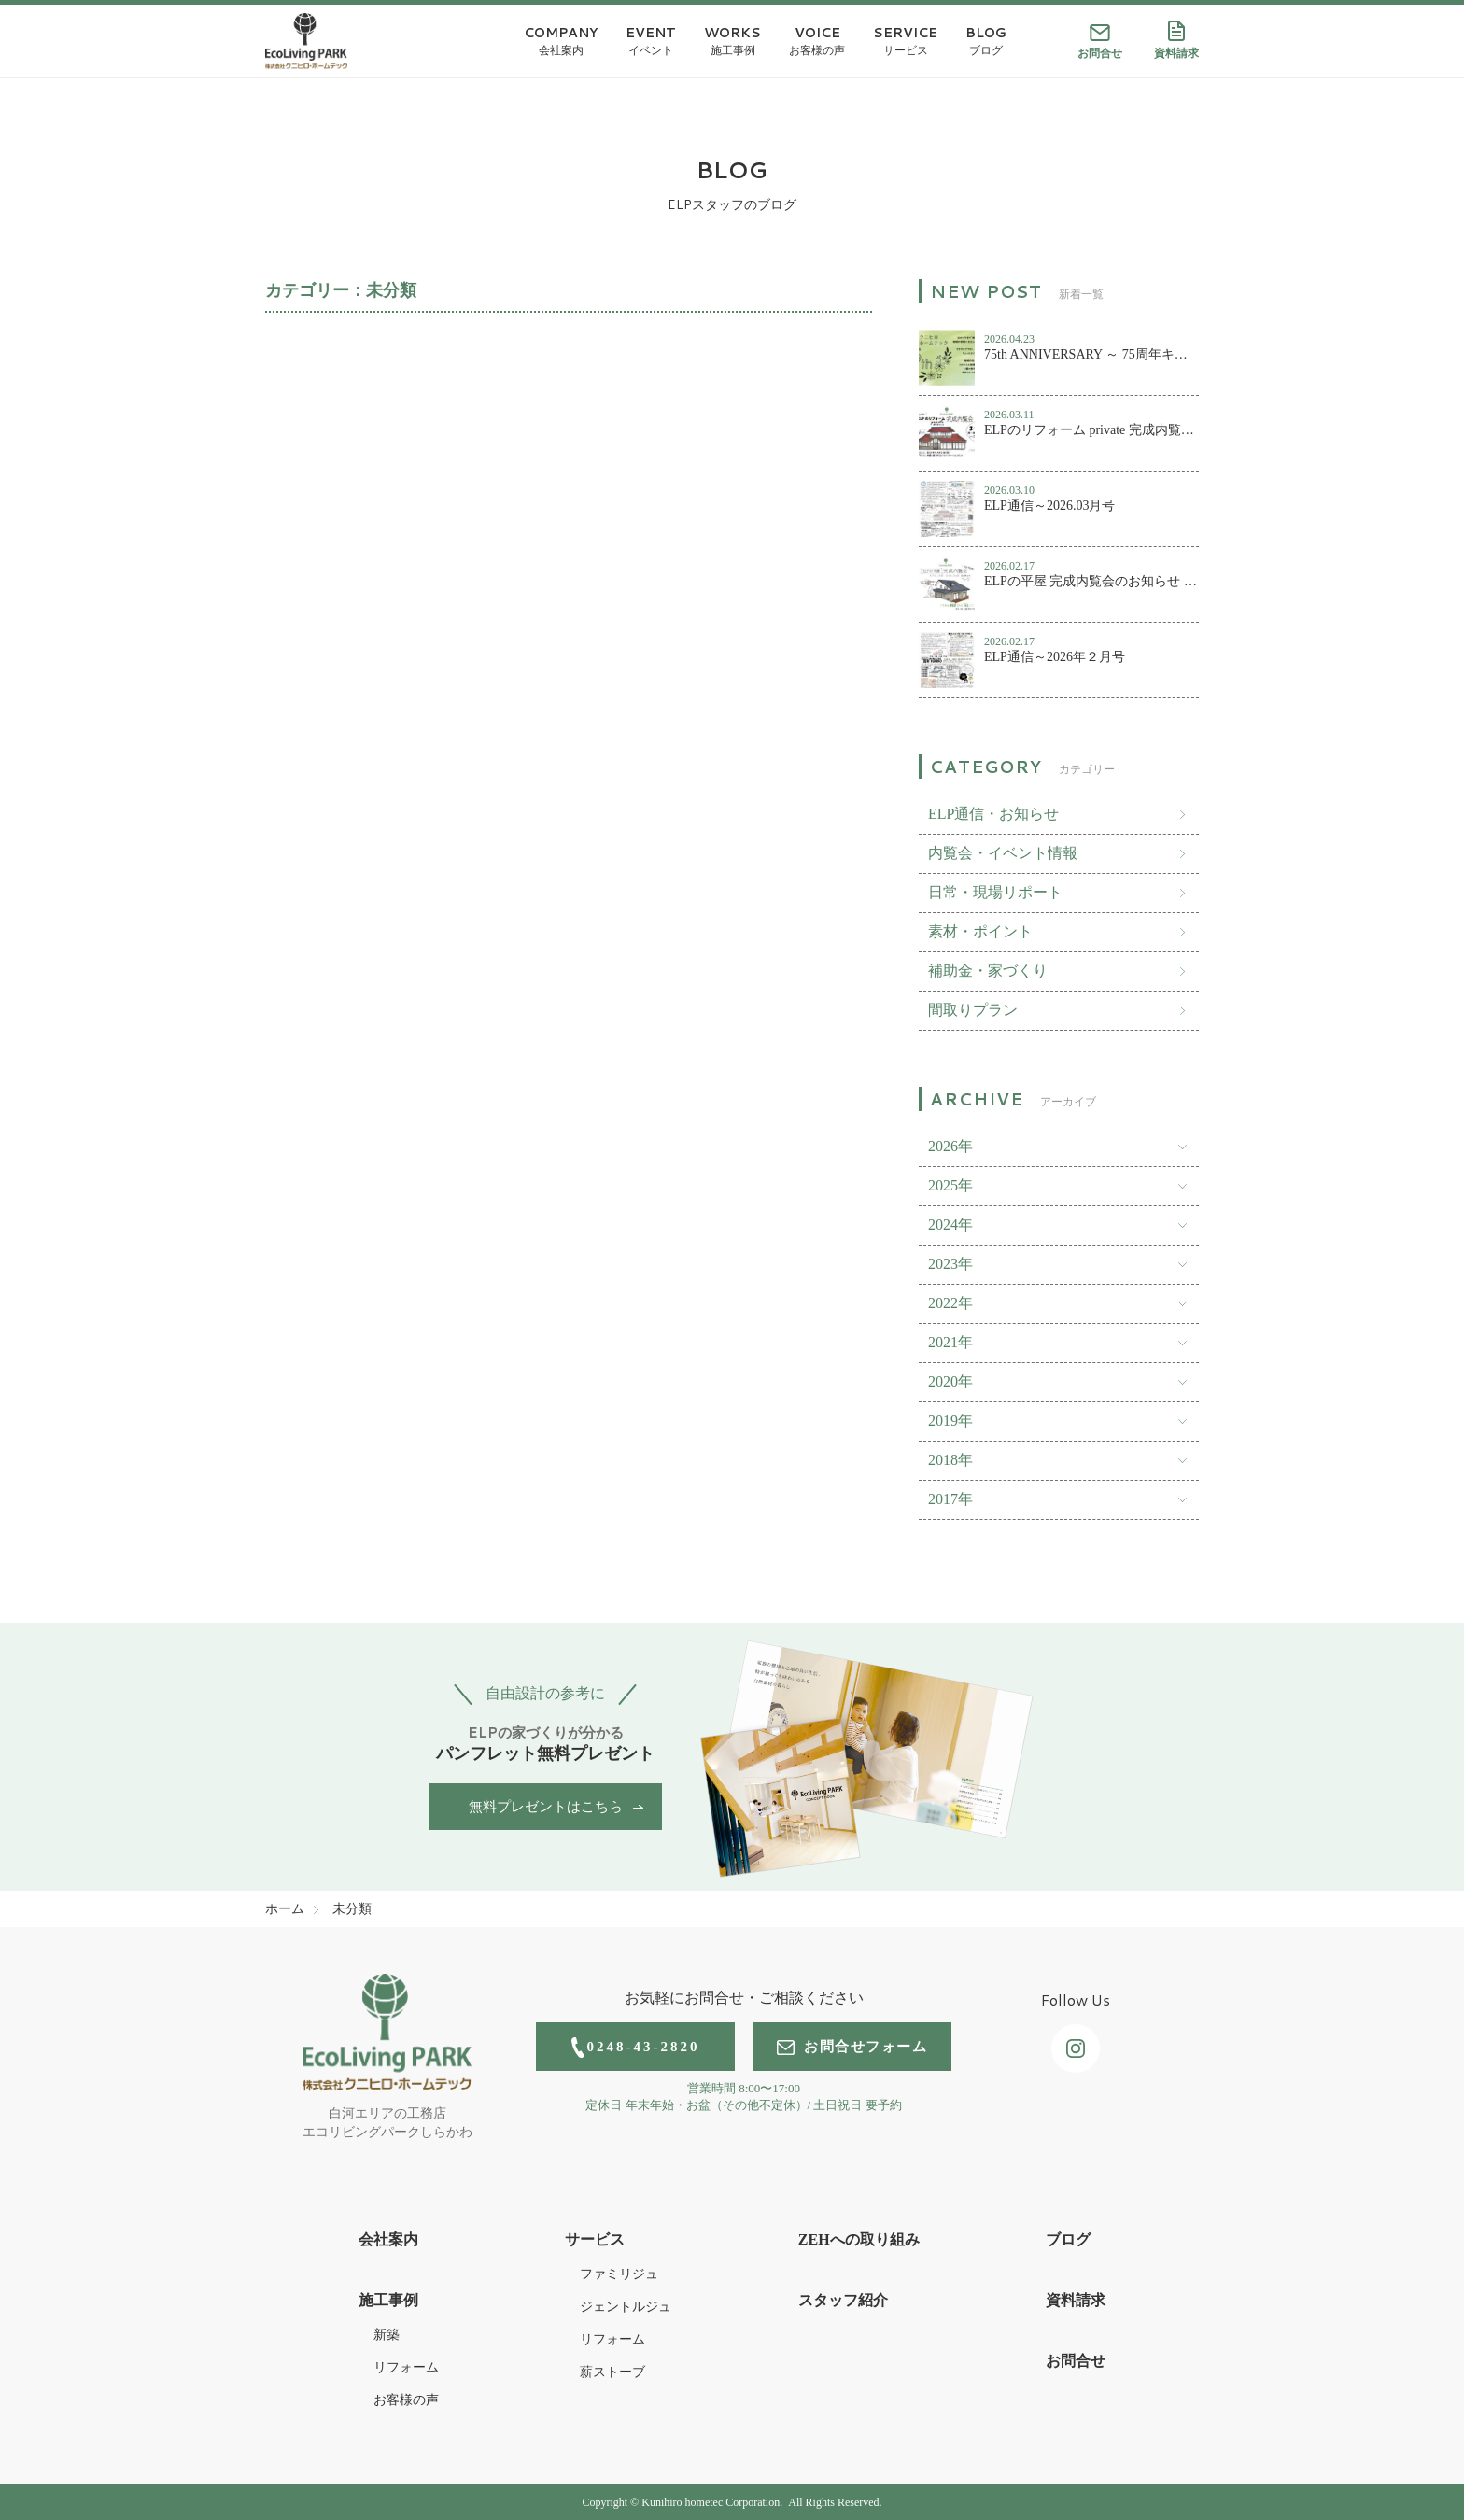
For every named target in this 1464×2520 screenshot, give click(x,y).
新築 (386, 2335)
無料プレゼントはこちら (546, 1806)
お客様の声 (406, 2400)
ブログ (1068, 2239)
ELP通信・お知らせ (993, 814)
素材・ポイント (980, 931)
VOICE (817, 41)
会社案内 (388, 2239)
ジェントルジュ (625, 2307)
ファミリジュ (619, 2274)
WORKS (732, 41)
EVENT (651, 41)
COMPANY (561, 41)
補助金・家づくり (988, 970)
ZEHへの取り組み (859, 2239)
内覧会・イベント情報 (1002, 853)
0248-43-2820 (635, 2047)
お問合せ (1099, 42)
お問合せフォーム (852, 2047)
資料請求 (1176, 40)
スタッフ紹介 (843, 2300)
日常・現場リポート (995, 892)
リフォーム (406, 2367)
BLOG (985, 41)
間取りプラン (973, 1010)
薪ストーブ (612, 2372)
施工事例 (388, 2300)
